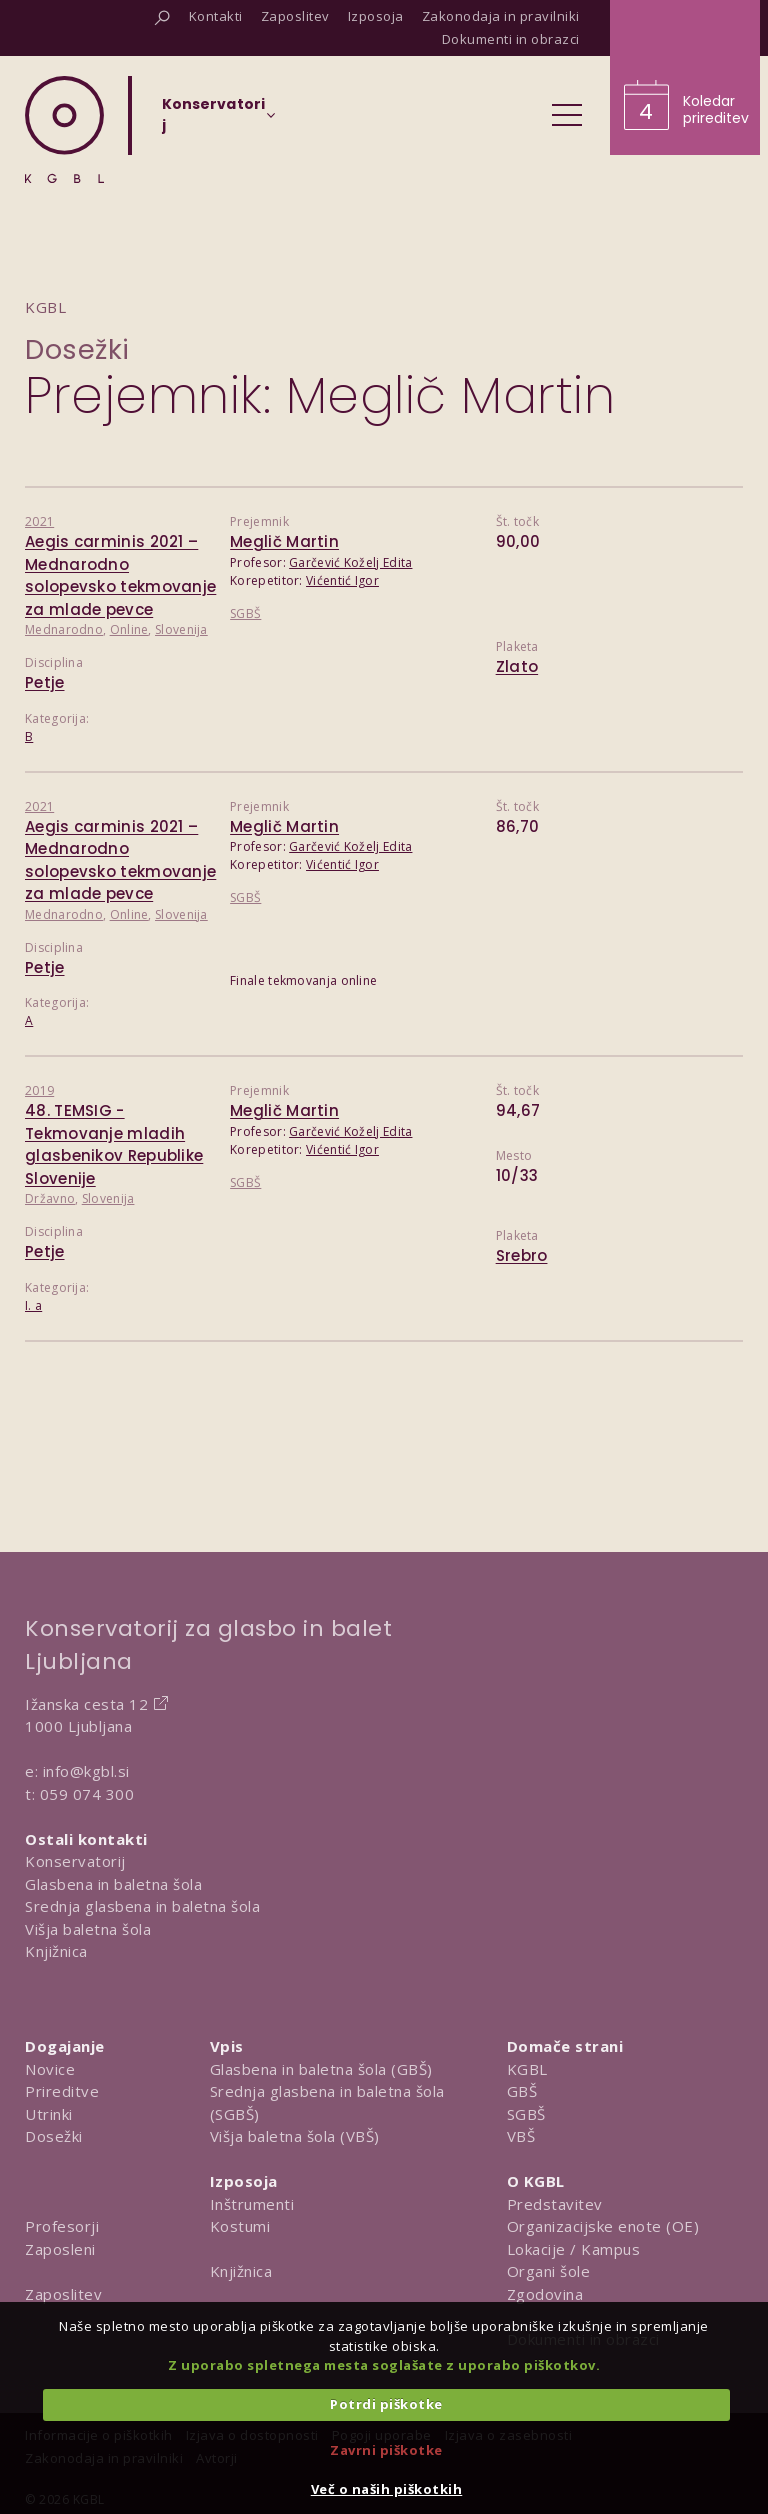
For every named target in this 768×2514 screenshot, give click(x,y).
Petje (45, 682)
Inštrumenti (252, 2204)
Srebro (522, 1255)
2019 (39, 1090)
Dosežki (77, 349)
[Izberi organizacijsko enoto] (213, 121)
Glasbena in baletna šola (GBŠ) (321, 2069)
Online (129, 629)
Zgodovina (545, 2294)
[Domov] (64, 129)
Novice (50, 2069)
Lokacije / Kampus (574, 2249)
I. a (33, 1305)
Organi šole (549, 2271)
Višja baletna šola (88, 1929)
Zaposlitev (63, 2294)
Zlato (517, 666)
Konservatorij (75, 1861)
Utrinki (49, 2114)
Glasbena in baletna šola (113, 1884)
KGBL (527, 2069)
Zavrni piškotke (386, 2450)
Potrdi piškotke (386, 2404)
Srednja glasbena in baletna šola (142, 1906)
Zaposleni (60, 2249)
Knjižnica (56, 1951)
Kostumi (240, 2226)
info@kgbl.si (86, 1771)
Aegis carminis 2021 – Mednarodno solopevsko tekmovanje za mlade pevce (120, 575)
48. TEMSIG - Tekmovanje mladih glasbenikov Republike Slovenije (114, 1144)
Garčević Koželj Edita (350, 562)
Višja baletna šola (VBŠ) (295, 2136)
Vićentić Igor (342, 580)
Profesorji (62, 2226)
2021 (39, 521)
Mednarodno (64, 629)
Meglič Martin (284, 541)
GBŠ (522, 2091)
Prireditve (62, 2091)
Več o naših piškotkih (387, 2489)
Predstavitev (555, 2204)
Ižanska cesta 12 (86, 1704)
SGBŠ (245, 613)
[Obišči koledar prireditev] (685, 77)
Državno (50, 1198)
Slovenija (181, 629)
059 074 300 (87, 1794)
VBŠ (521, 2136)
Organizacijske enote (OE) (603, 2226)
